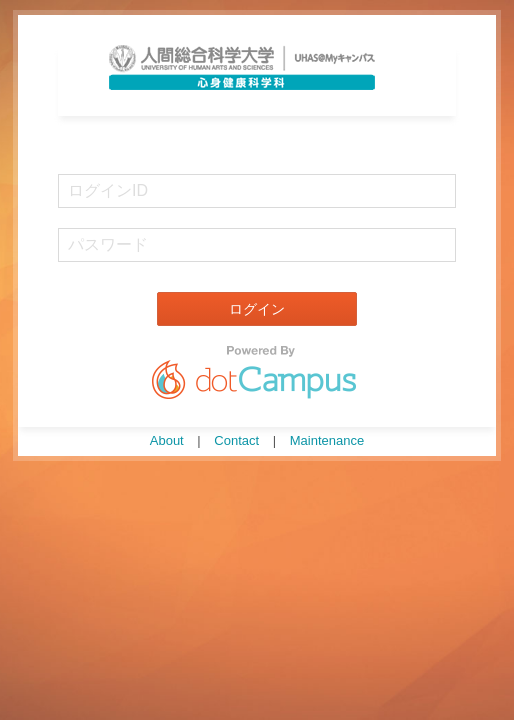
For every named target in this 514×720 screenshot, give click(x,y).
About (167, 440)
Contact (236, 440)
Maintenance (327, 440)
